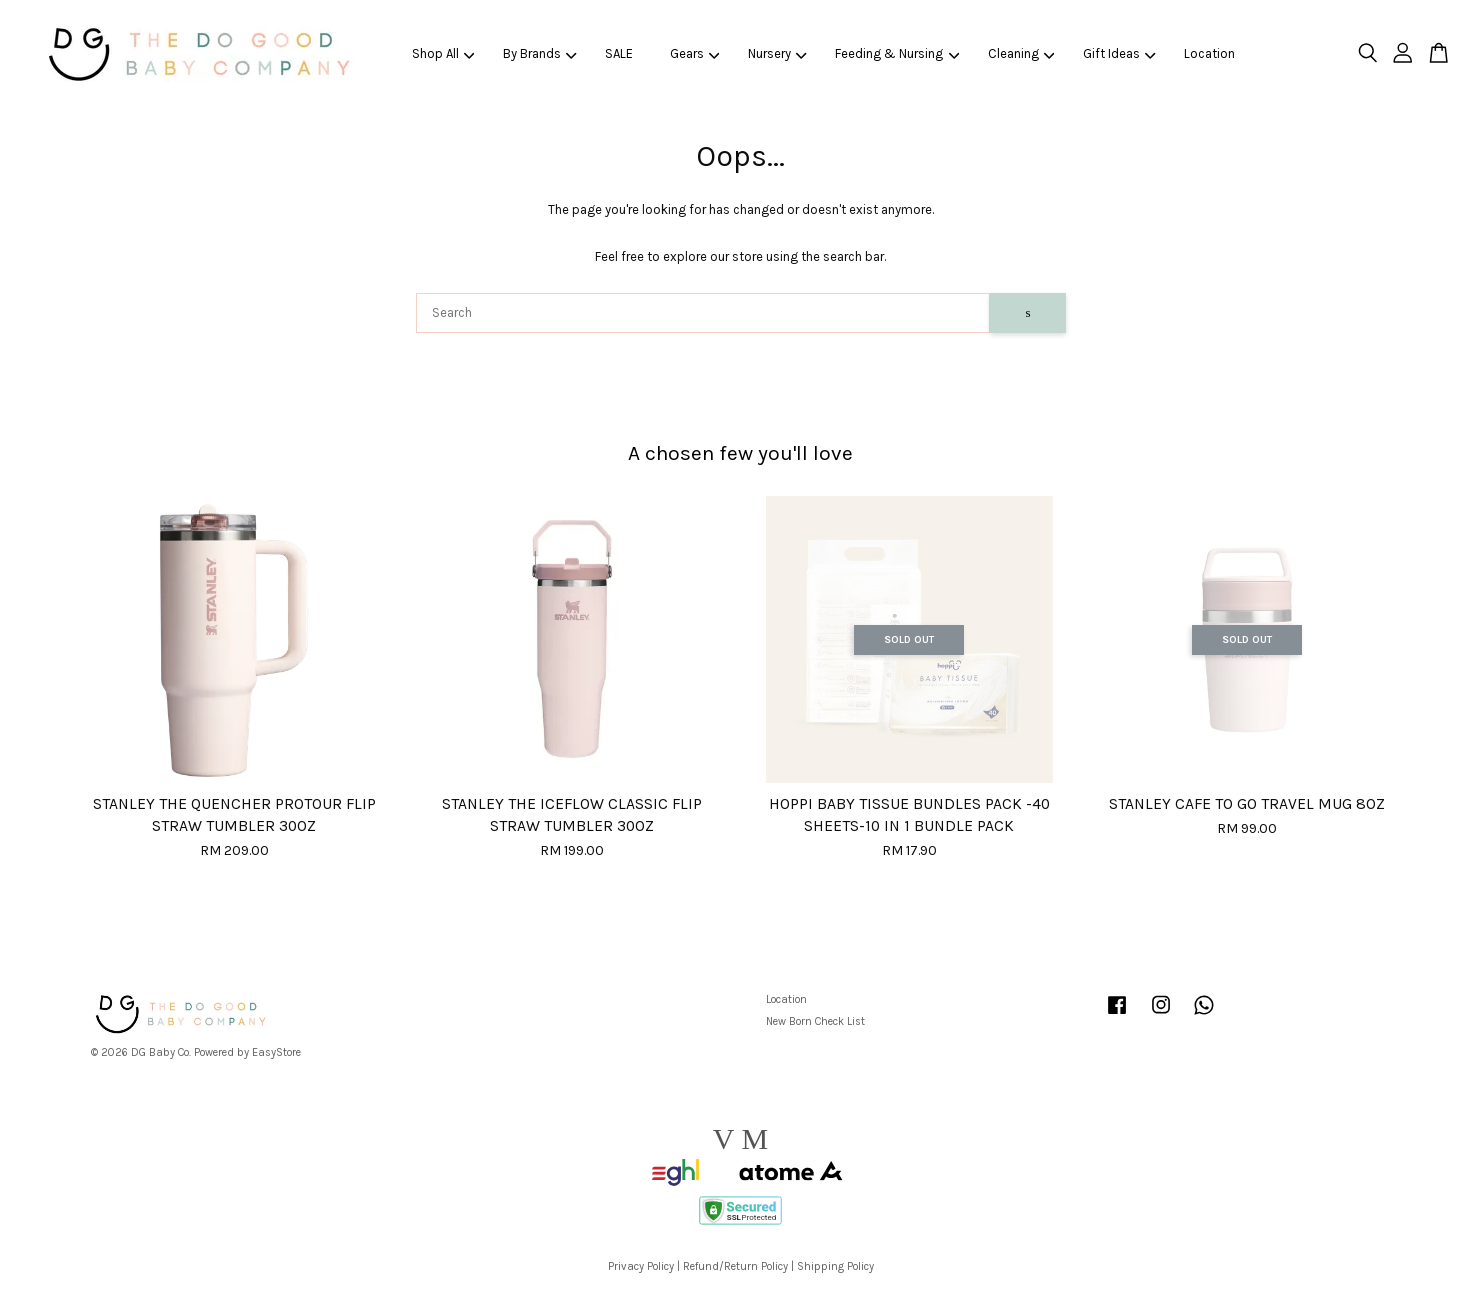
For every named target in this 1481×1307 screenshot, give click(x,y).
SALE (619, 53)
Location (1209, 53)
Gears (695, 53)
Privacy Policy (641, 1266)
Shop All (443, 53)
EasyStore (276, 1052)
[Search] (703, 313)
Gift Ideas (1119, 53)
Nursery (777, 53)
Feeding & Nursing (897, 53)
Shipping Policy (835, 1266)
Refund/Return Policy (735, 1266)
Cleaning (1021, 53)
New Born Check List (815, 1021)
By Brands (540, 53)
